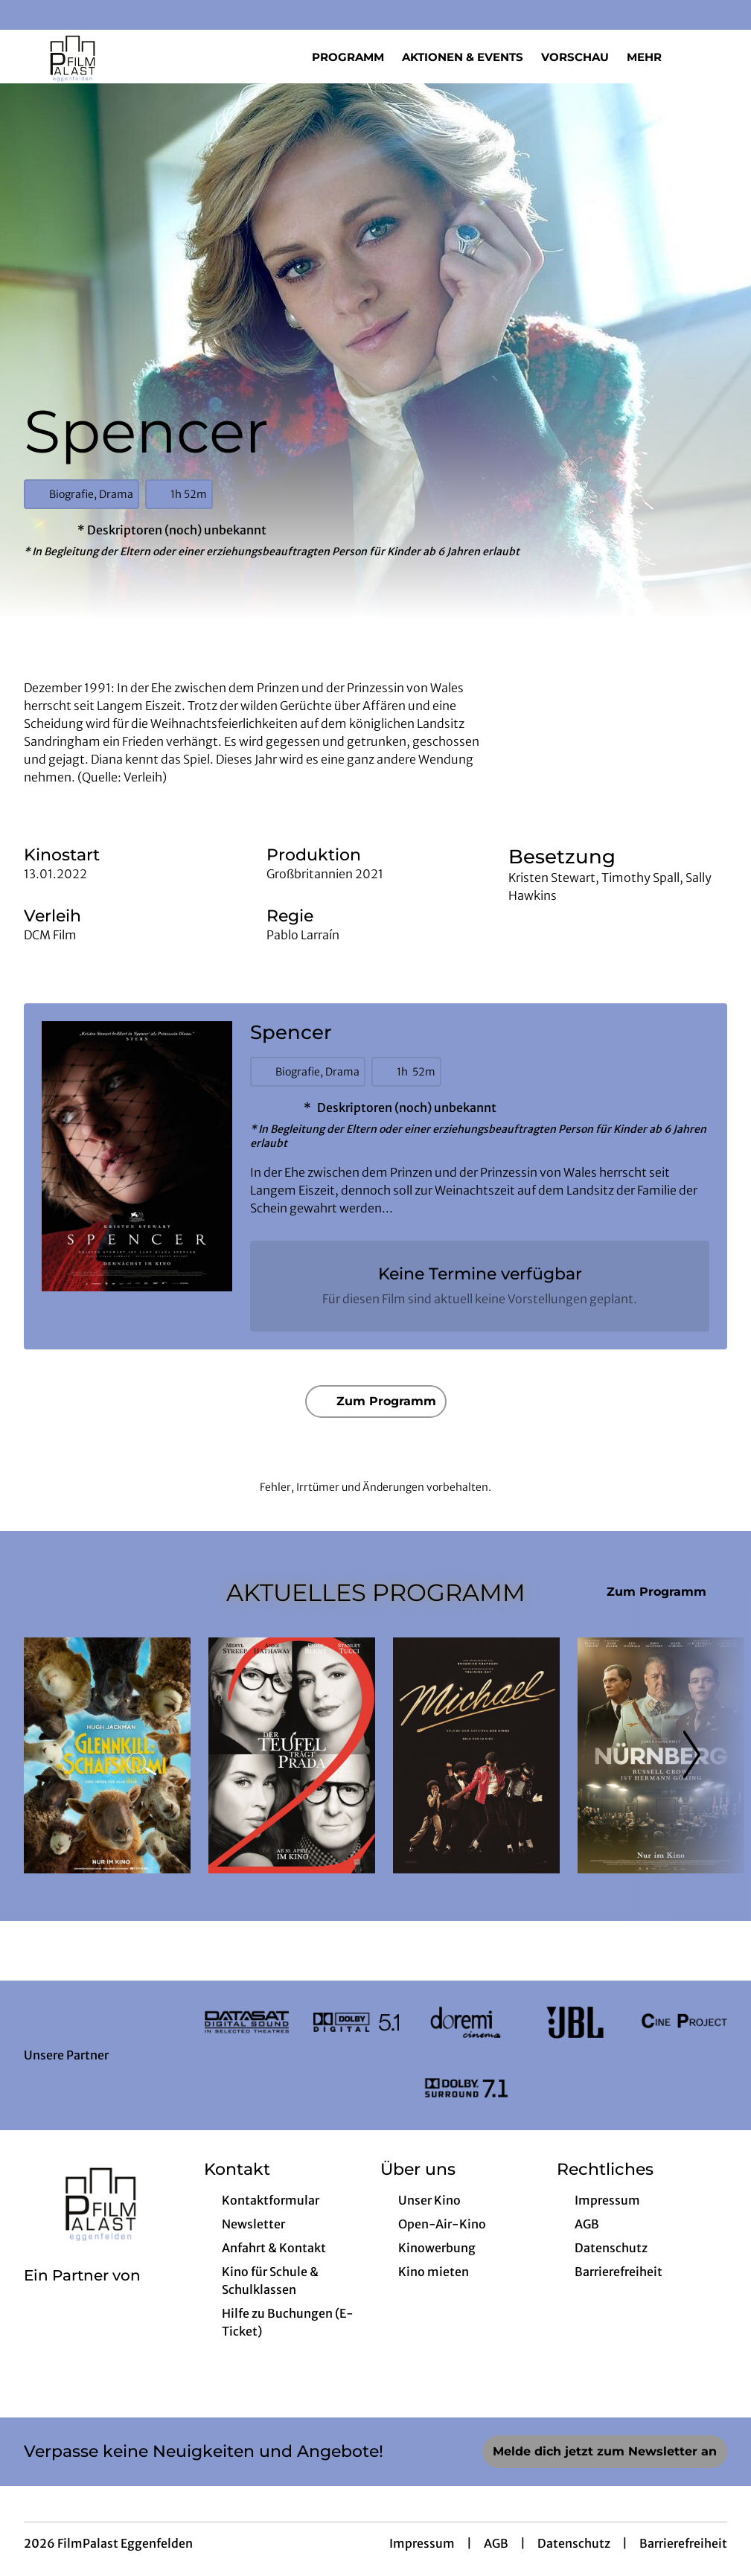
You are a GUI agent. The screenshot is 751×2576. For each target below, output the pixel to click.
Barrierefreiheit (683, 2543)
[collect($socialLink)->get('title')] (27, 15)
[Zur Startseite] (128, 56)
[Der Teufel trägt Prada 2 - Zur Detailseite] (291, 1755)
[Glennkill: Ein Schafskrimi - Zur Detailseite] (107, 1755)
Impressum (422, 2543)
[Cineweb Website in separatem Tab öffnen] (82, 2294)
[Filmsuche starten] (712, 56)
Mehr (653, 57)
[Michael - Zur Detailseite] (476, 1755)
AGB (496, 2543)
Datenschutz (573, 2543)
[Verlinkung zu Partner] (247, 2022)
